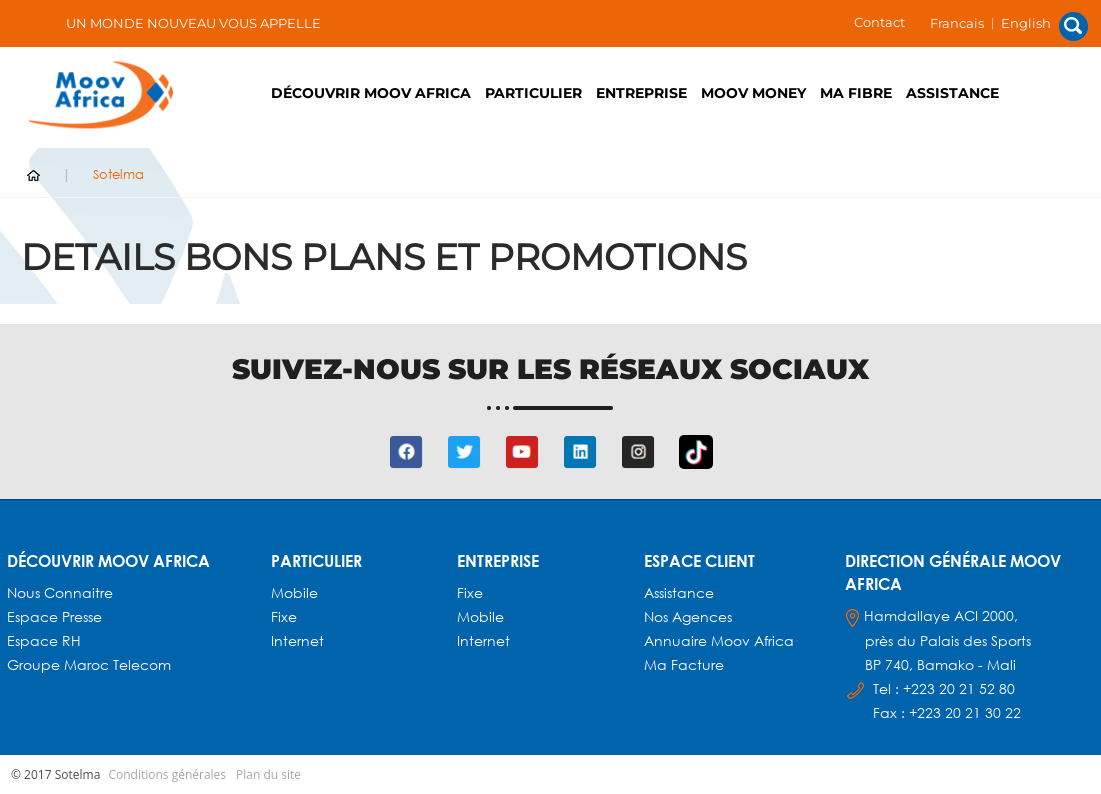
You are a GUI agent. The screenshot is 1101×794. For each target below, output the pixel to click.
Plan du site (268, 774)
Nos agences (688, 616)
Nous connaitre (60, 592)
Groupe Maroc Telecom (89, 664)
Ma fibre (856, 93)
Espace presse (54, 616)
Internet (297, 640)
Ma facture (684, 664)
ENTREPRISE (641, 93)
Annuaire (677, 640)
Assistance (952, 93)
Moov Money (753, 93)
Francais (957, 23)
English (1026, 23)
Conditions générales (167, 774)
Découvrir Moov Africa (371, 93)
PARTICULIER (533, 93)
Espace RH (46, 640)
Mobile (294, 592)
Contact (879, 22)
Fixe (284, 616)
